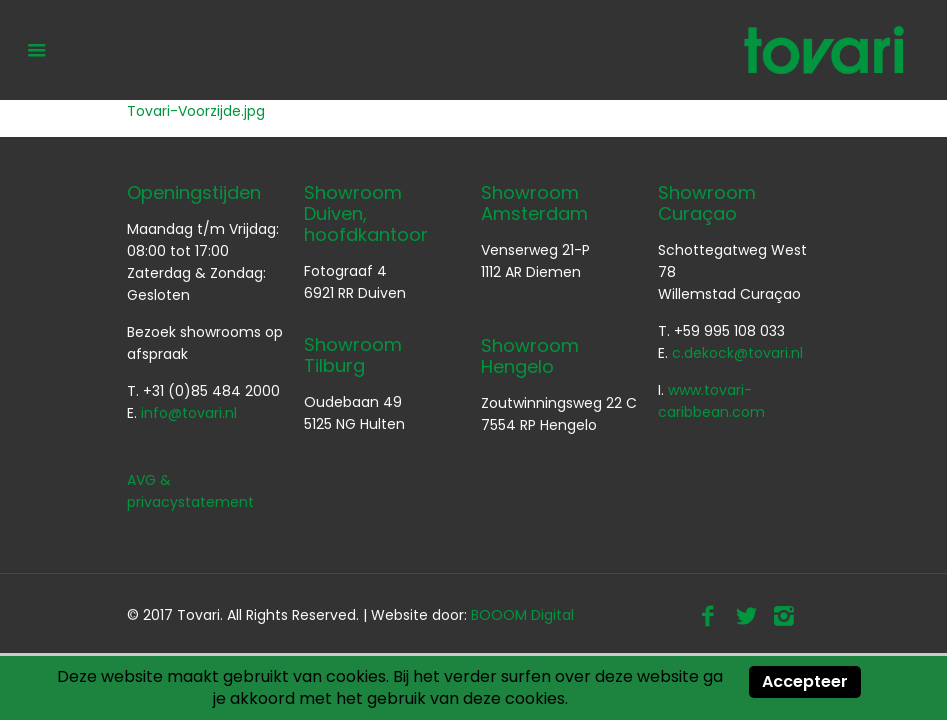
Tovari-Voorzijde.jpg (196, 111)
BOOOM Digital (522, 615)
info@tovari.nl (189, 413)
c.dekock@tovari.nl (737, 353)
